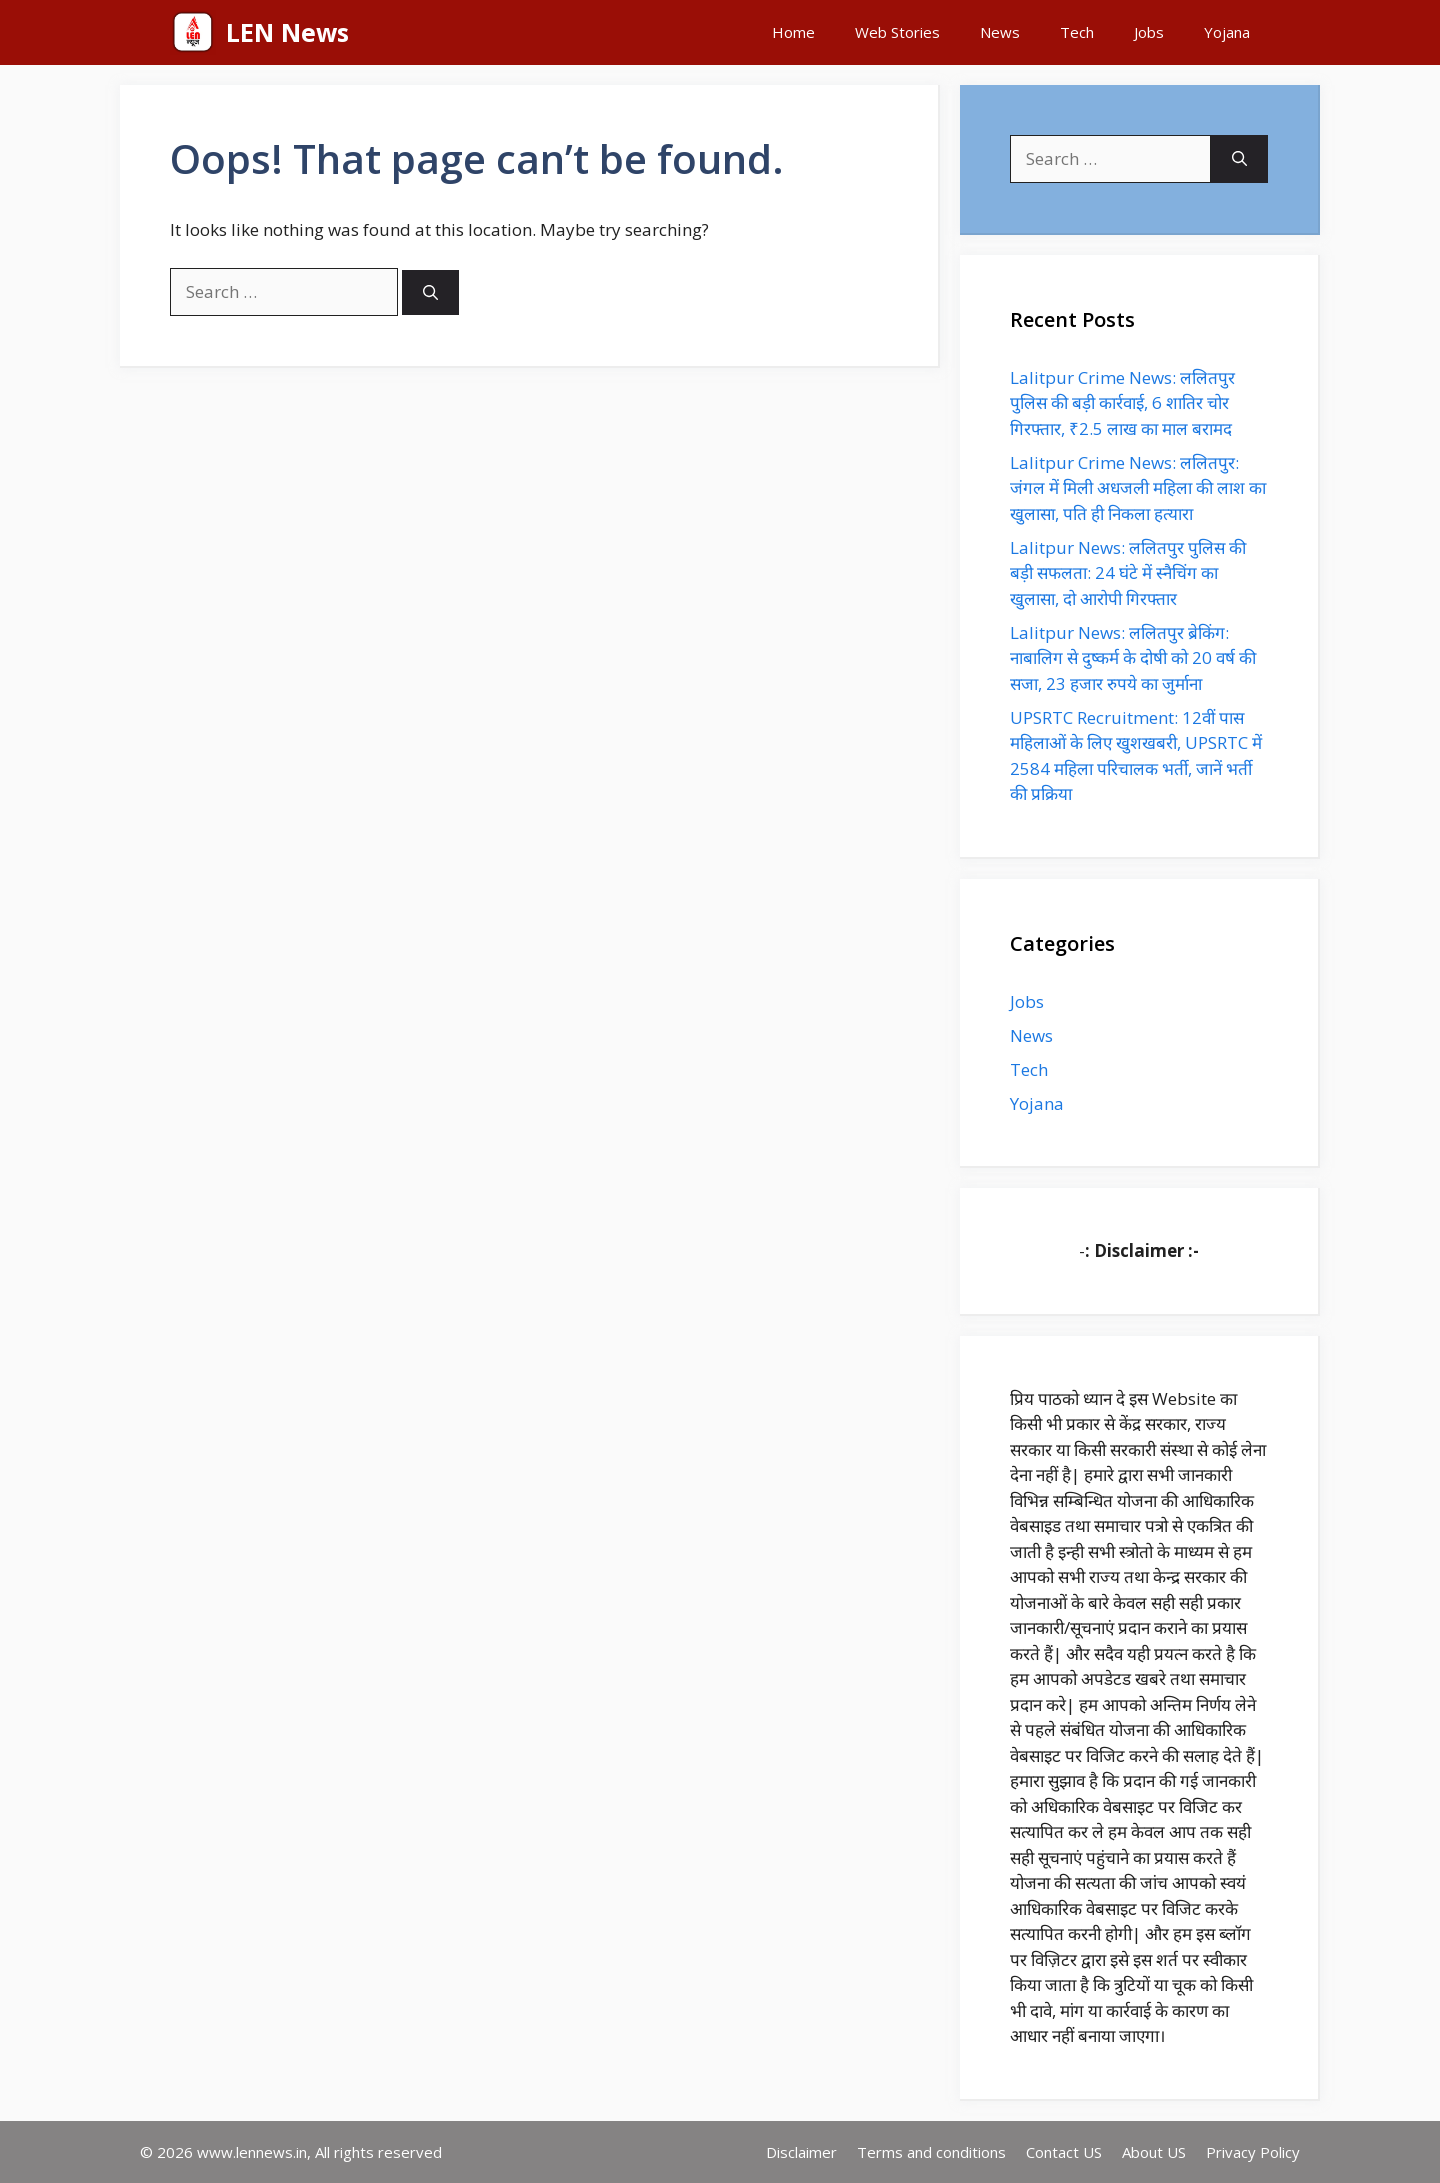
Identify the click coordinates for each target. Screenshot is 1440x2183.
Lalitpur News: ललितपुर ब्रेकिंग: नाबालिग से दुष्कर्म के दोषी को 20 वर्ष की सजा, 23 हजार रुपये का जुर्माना (1133, 658)
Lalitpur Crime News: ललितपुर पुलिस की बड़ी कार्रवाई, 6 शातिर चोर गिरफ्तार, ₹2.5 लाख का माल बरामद (1122, 403)
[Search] (430, 292)
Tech (1077, 32)
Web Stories (897, 32)
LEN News (287, 32)
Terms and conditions (931, 2152)
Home (793, 32)
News (1000, 32)
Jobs (1149, 32)
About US (1154, 2152)
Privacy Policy (1253, 2152)
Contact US (1064, 2152)
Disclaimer (801, 2152)
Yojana (1227, 32)
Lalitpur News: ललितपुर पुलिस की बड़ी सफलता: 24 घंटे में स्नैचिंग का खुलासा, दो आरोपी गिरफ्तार (1128, 573)
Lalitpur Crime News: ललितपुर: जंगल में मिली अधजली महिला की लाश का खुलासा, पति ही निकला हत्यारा (1138, 488)
